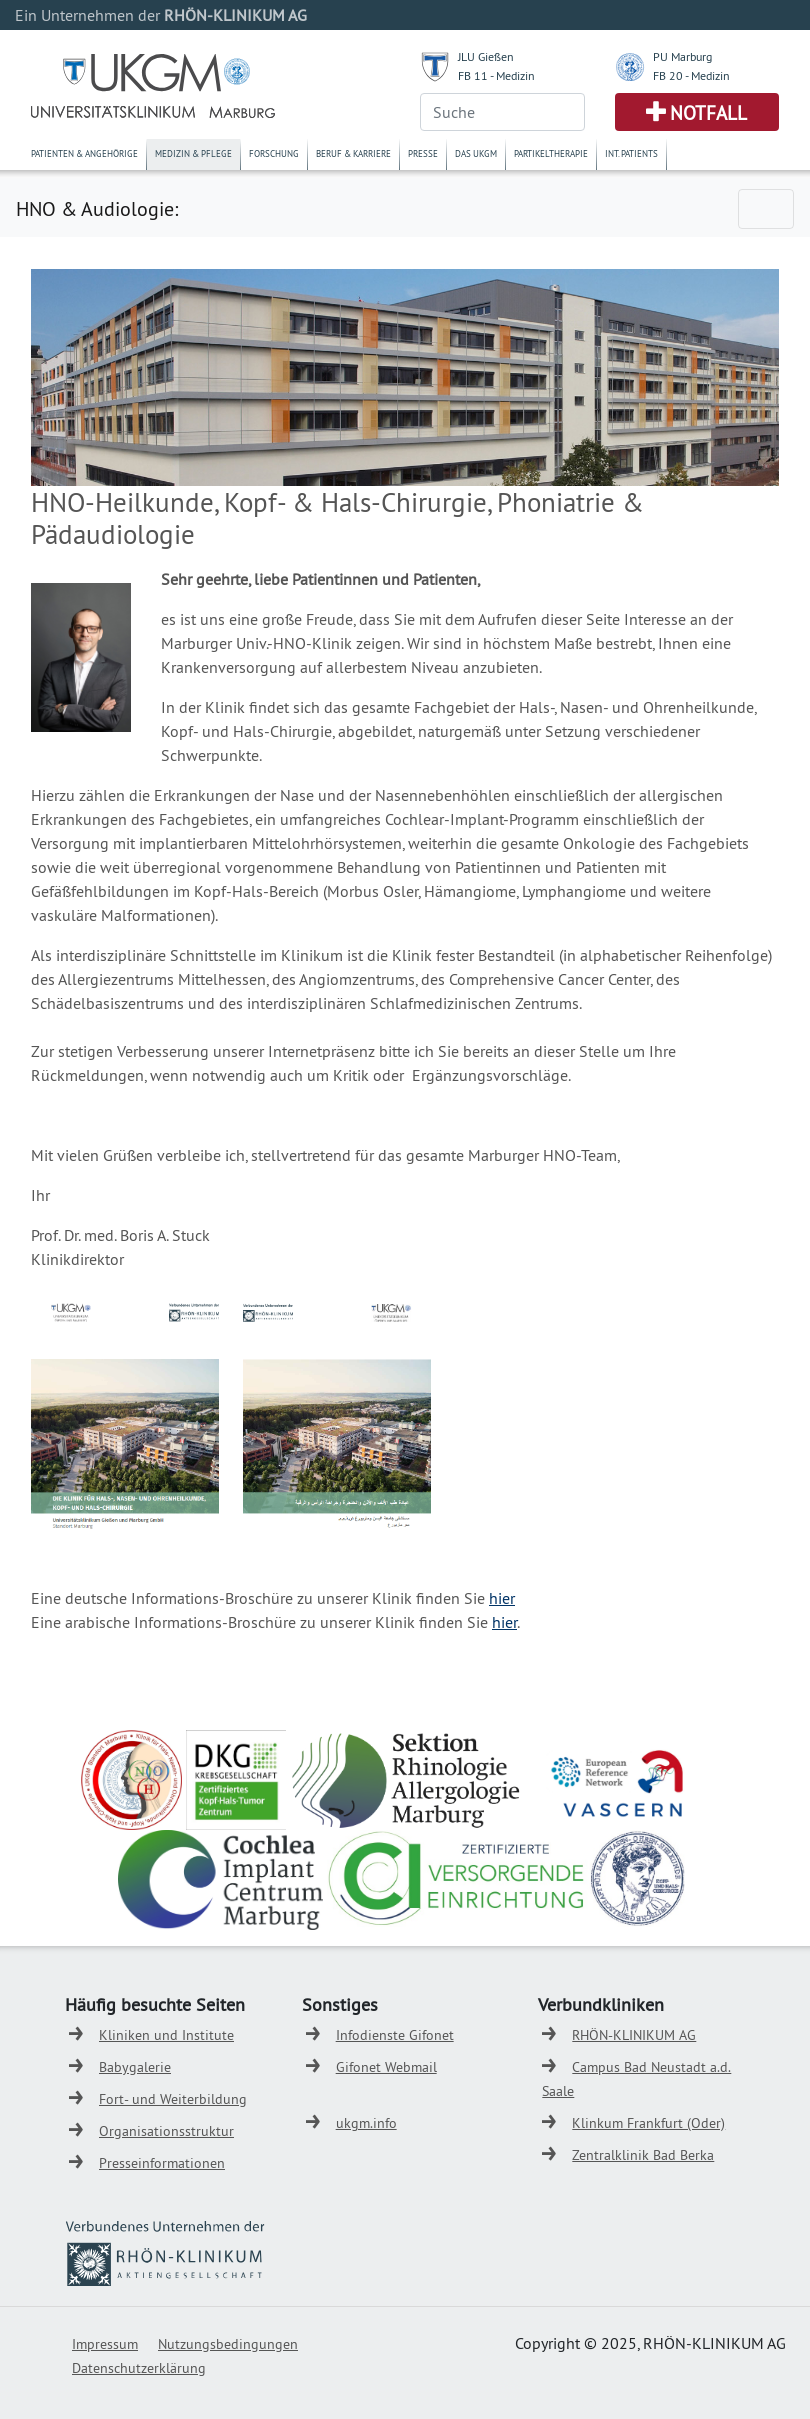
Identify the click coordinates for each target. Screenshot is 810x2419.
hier (502, 1598)
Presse (423, 153)
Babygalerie (135, 2067)
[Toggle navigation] (766, 209)
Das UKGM (476, 153)
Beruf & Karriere (353, 153)
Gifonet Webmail (386, 2067)
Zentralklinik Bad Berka (643, 2155)
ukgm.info (366, 2123)
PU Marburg (682, 56)
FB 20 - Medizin (691, 75)
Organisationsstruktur (166, 2131)
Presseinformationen (162, 2163)
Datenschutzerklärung (139, 2368)
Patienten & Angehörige (84, 153)
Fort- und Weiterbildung (173, 2099)
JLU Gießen (486, 56)
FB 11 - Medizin (496, 75)
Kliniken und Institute (166, 2035)
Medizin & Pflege (193, 153)
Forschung (274, 153)
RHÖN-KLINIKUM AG (634, 2035)
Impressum (105, 2344)
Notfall (708, 113)
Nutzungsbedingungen (228, 2344)
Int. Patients (631, 153)
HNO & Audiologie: (97, 208)
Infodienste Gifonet (395, 2035)
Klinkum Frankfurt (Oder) (648, 2123)
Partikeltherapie (551, 153)
